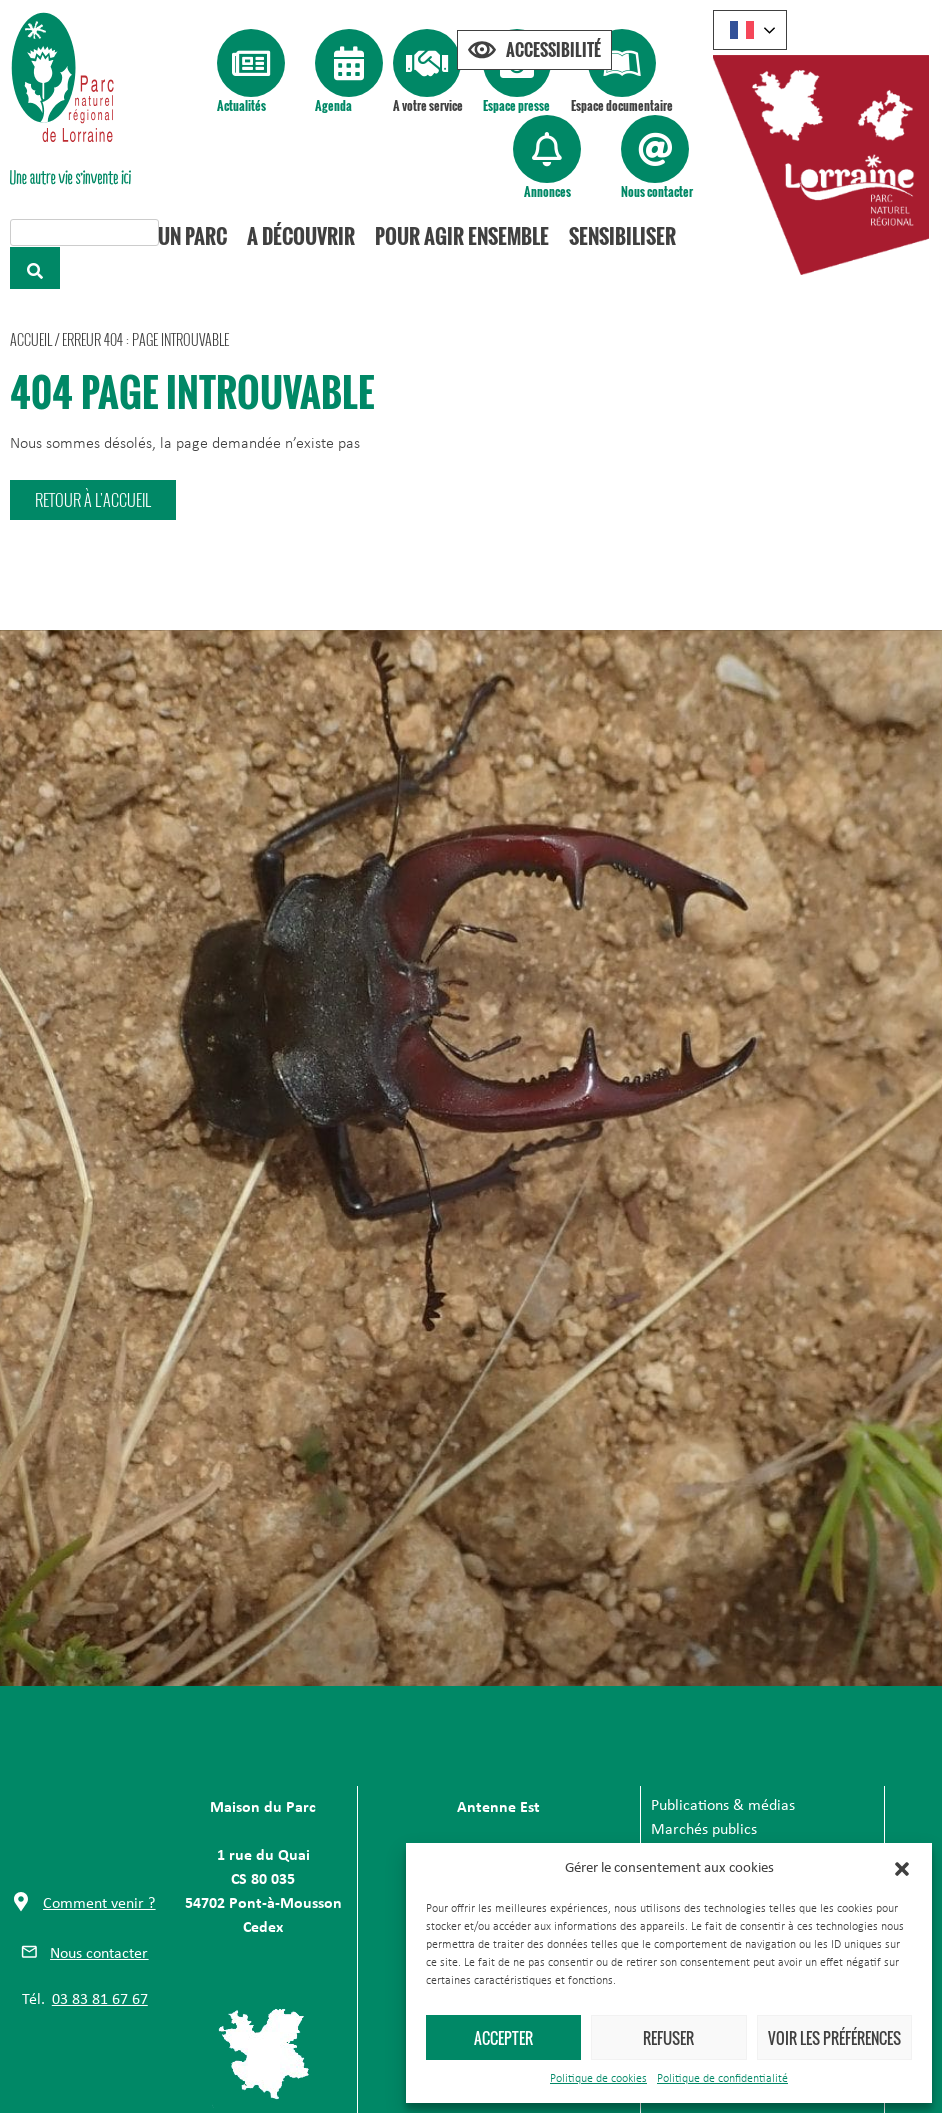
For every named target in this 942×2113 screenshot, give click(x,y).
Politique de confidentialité (722, 2079)
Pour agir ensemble (462, 236)
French (742, 30)
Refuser (668, 2038)
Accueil (31, 339)
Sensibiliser (622, 236)
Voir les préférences (834, 2038)
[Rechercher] (35, 268)
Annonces (547, 191)
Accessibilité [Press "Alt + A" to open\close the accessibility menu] (553, 50)
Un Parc (192, 236)
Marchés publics (704, 1830)
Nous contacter (657, 191)
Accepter (503, 2038)
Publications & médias (723, 1806)
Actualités (241, 105)
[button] (902, 1869)
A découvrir (301, 236)
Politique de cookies (598, 2079)
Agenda (333, 105)
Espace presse (516, 105)
